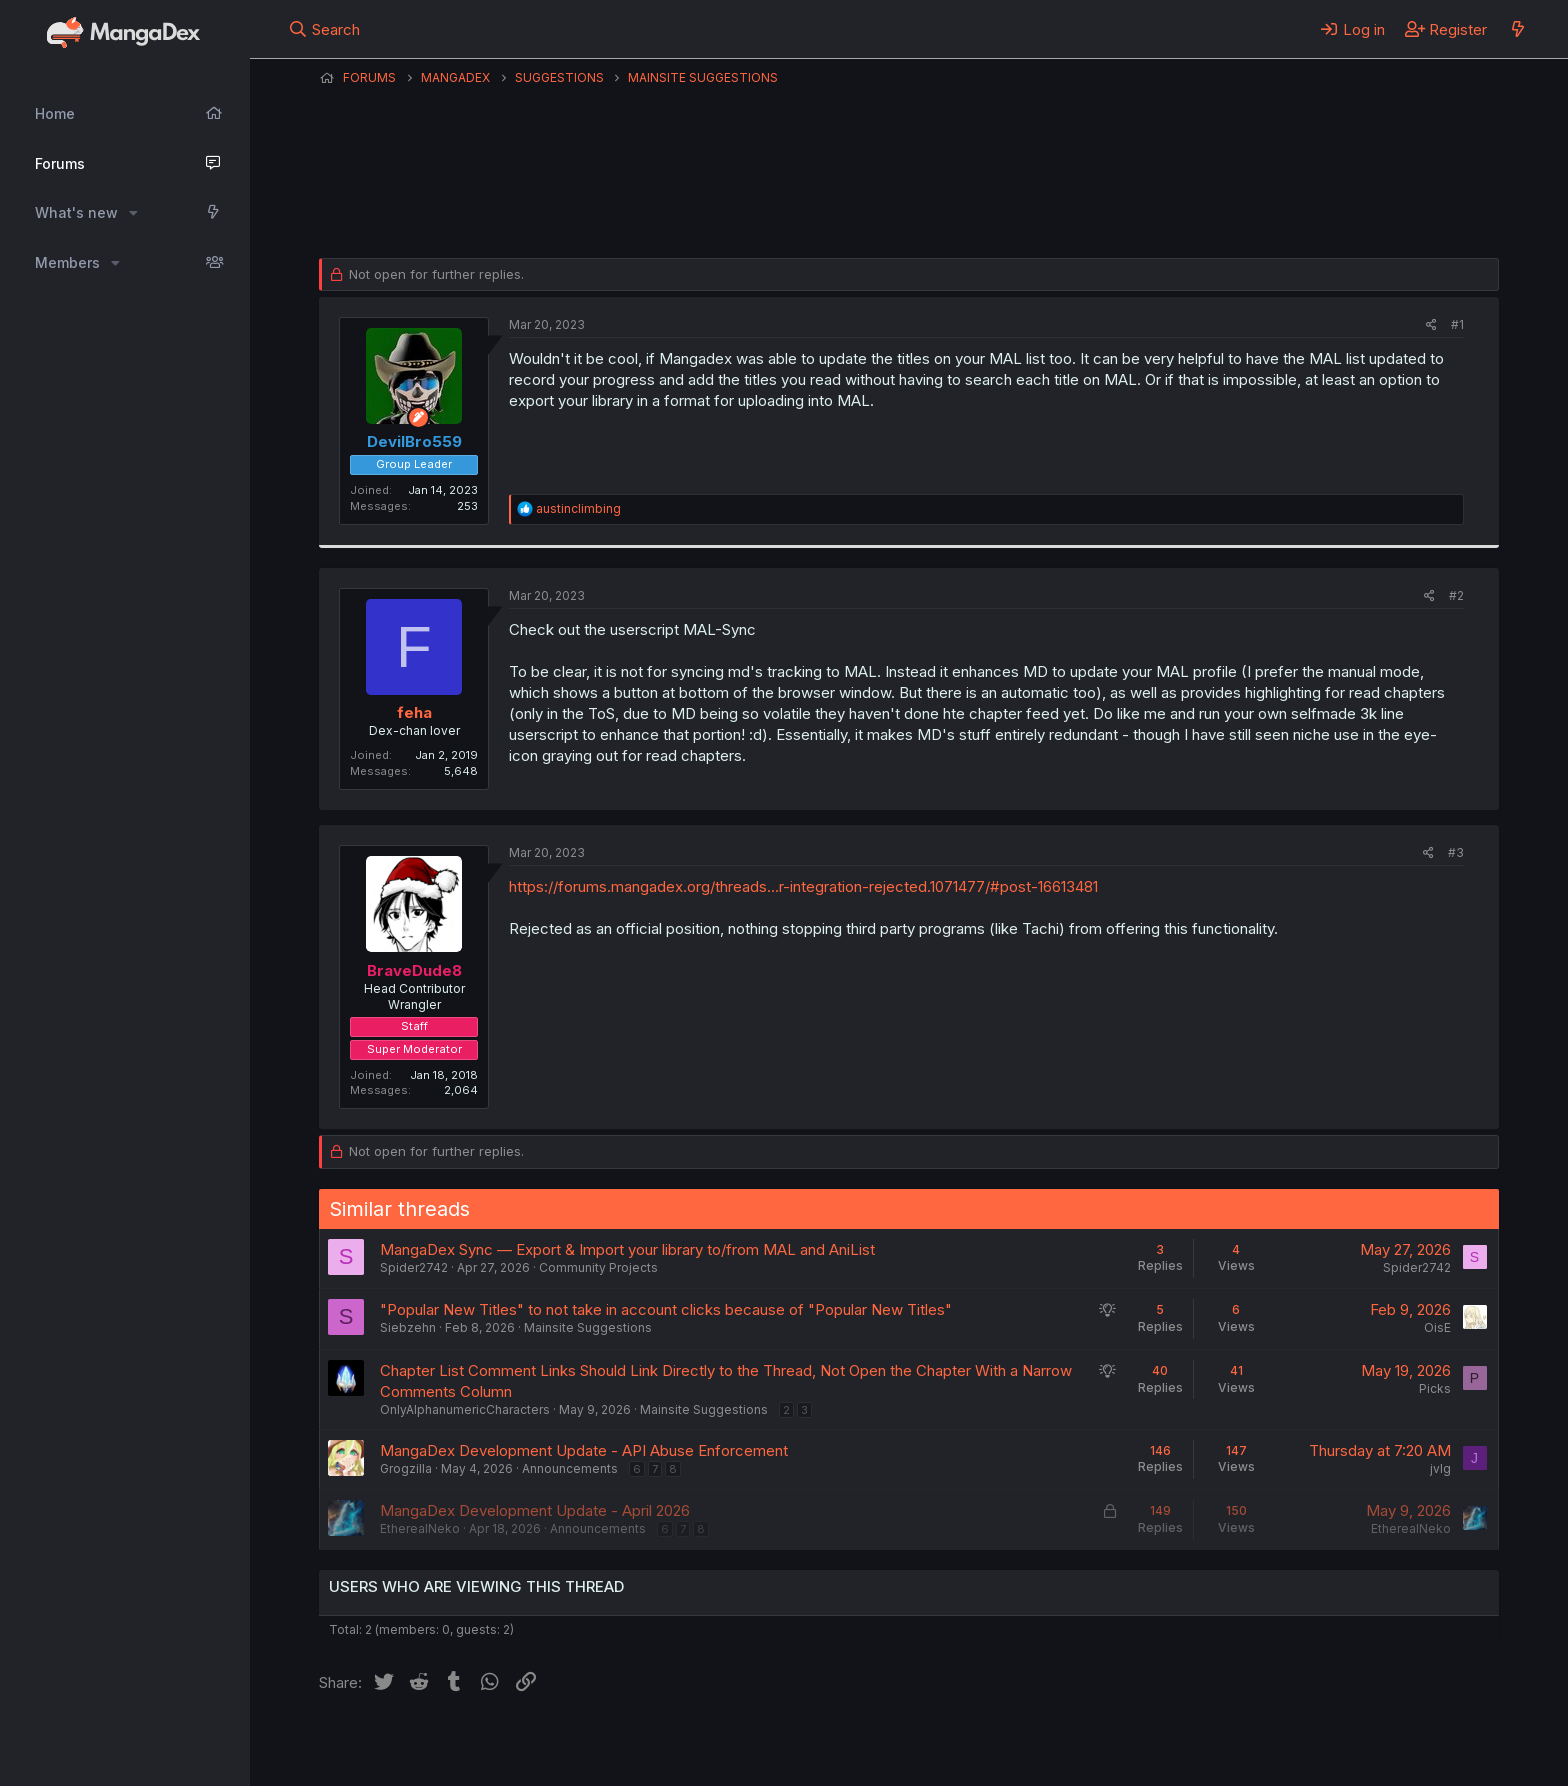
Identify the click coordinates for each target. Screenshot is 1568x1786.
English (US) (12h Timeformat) (421, 1745)
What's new (76, 212)
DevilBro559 (391, 209)
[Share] (1431, 325)
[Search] (324, 29)
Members (67, 262)
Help (892, 1745)
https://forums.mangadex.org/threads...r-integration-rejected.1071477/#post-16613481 (803, 886)
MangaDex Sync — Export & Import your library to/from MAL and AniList (627, 1249)
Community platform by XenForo (1334, 1743)
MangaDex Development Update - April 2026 (535, 1510)
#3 (1456, 852)
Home (55, 113)
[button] (133, 213)
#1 (1457, 324)
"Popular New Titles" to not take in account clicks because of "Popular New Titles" (666, 1309)
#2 (1456, 595)
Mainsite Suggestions (588, 1327)
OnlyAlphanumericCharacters (465, 1409)
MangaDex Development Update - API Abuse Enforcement (584, 1450)
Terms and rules (690, 1745)
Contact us (580, 1745)
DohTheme (1308, 1758)
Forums (60, 163)
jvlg (1440, 1468)
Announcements (570, 1468)
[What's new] (1517, 29)
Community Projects (598, 1267)
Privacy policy (809, 1745)
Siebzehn (408, 1327)
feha (414, 712)
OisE (1437, 1327)
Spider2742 (414, 1267)
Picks (1435, 1388)
